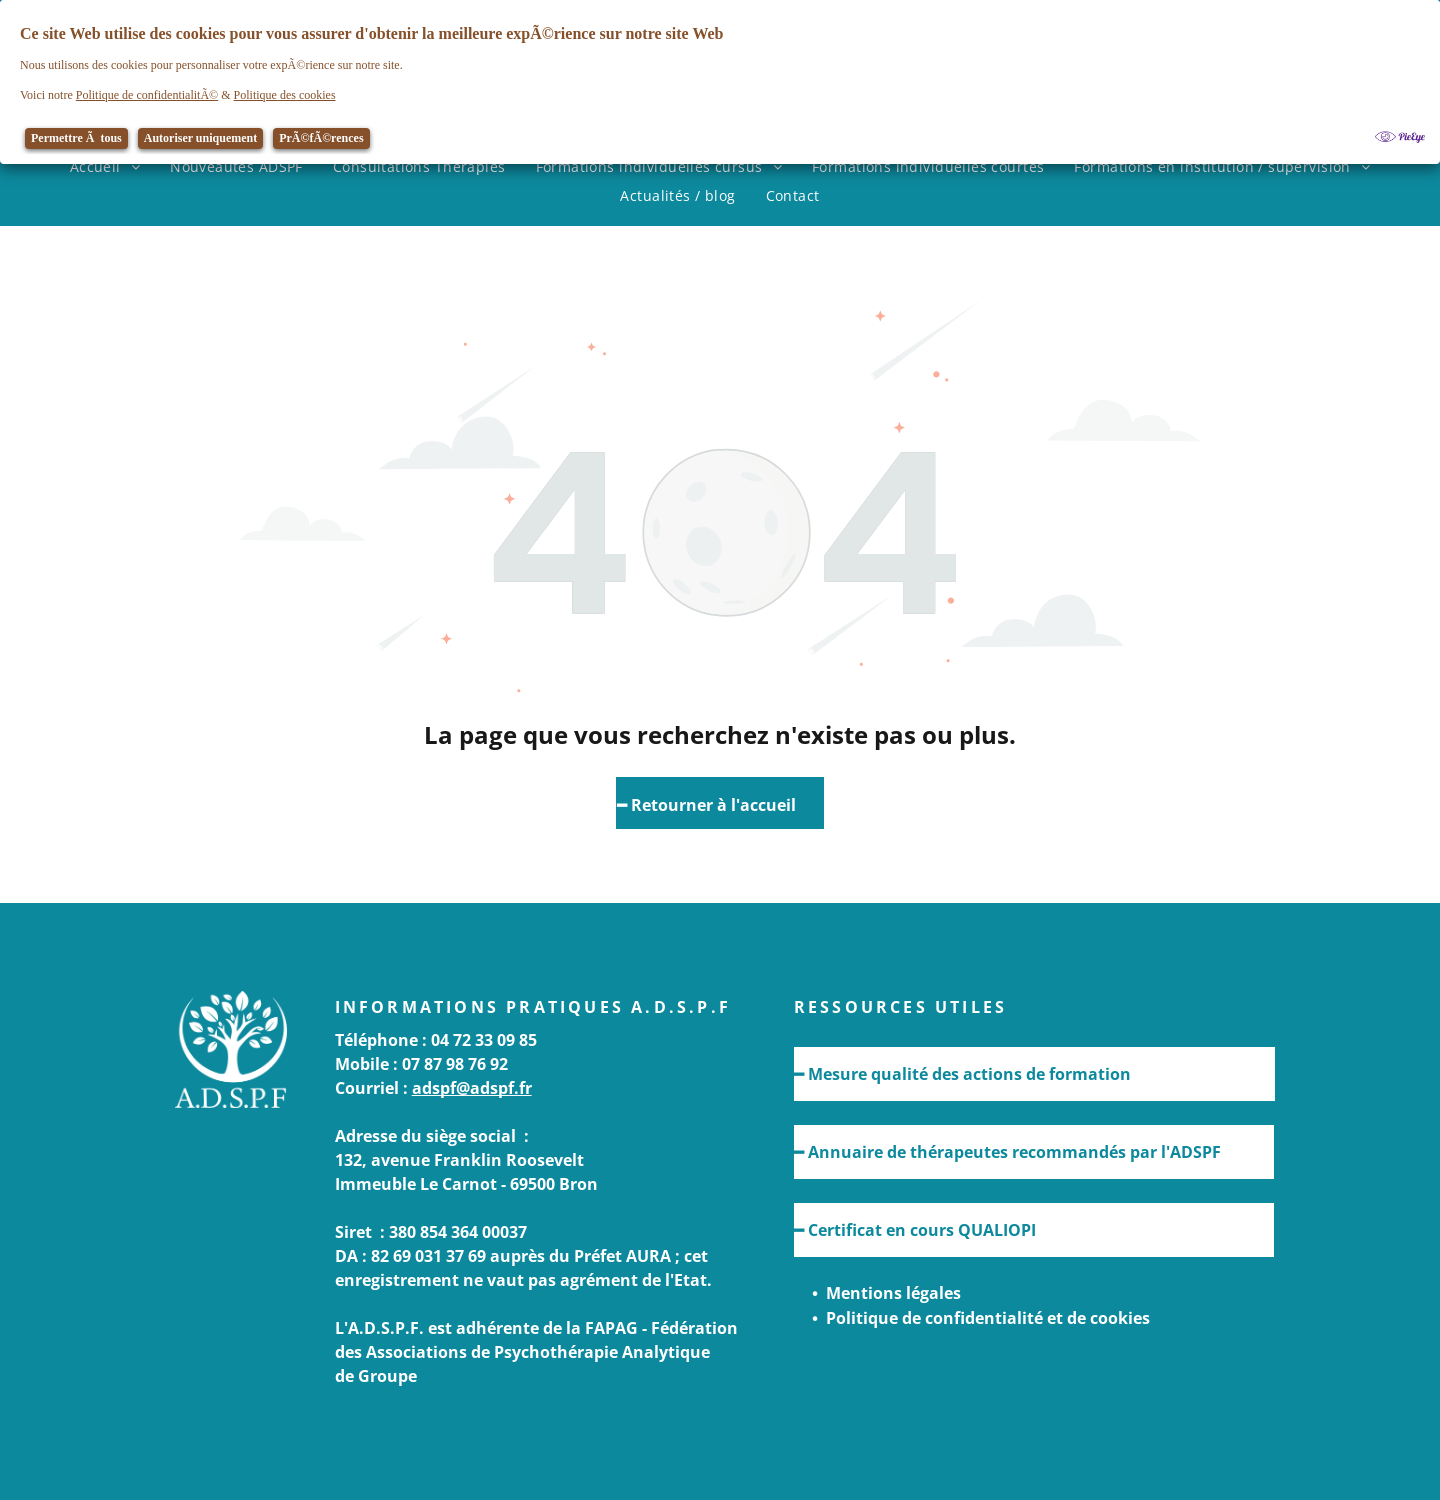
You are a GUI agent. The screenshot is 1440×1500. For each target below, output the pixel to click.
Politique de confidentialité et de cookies (988, 1318)
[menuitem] (105, 166)
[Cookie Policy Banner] (720, 82)
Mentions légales (893, 1293)
